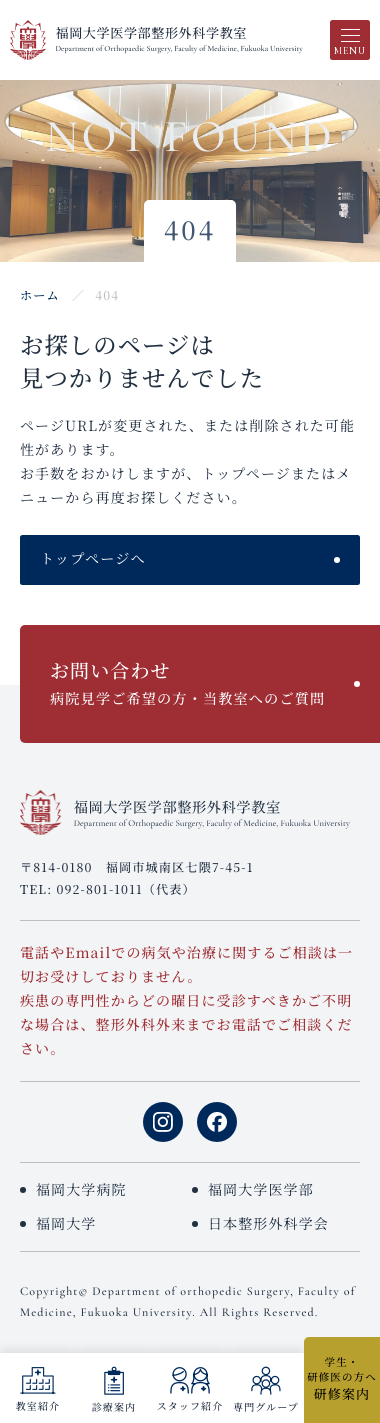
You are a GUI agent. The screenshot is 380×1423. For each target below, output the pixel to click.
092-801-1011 (99, 889)
